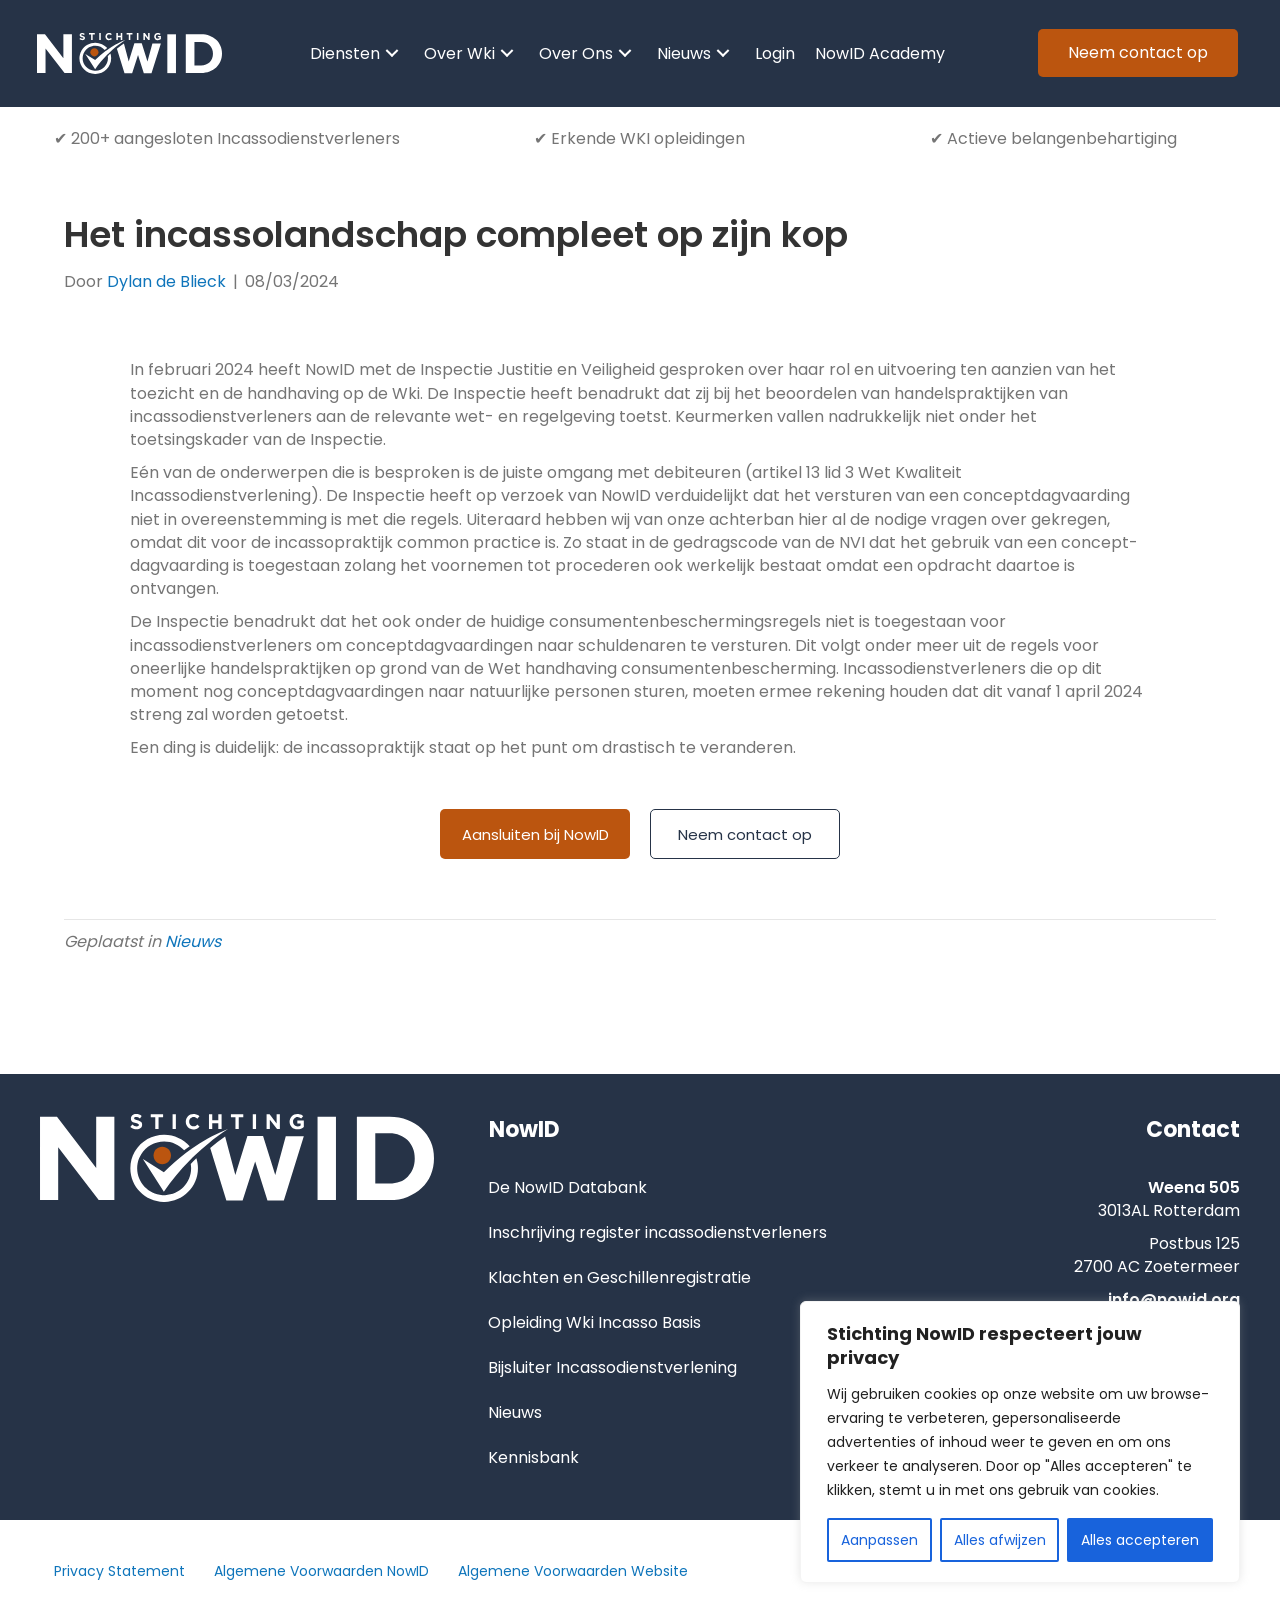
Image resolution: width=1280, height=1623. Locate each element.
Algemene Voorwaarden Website (573, 1572)
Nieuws (193, 943)
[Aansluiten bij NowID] (535, 836)
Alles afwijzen (1000, 1540)
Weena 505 (1194, 1188)
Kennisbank (533, 1458)
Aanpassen (879, 1540)
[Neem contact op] (745, 836)
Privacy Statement (119, 1572)
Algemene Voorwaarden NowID (321, 1572)
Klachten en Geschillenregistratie (619, 1278)
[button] (392, 54)
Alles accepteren (1140, 1540)
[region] (1020, 1442)
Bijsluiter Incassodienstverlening (612, 1368)
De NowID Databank (567, 1188)
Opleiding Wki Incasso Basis (594, 1323)
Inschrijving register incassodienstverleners (657, 1233)
